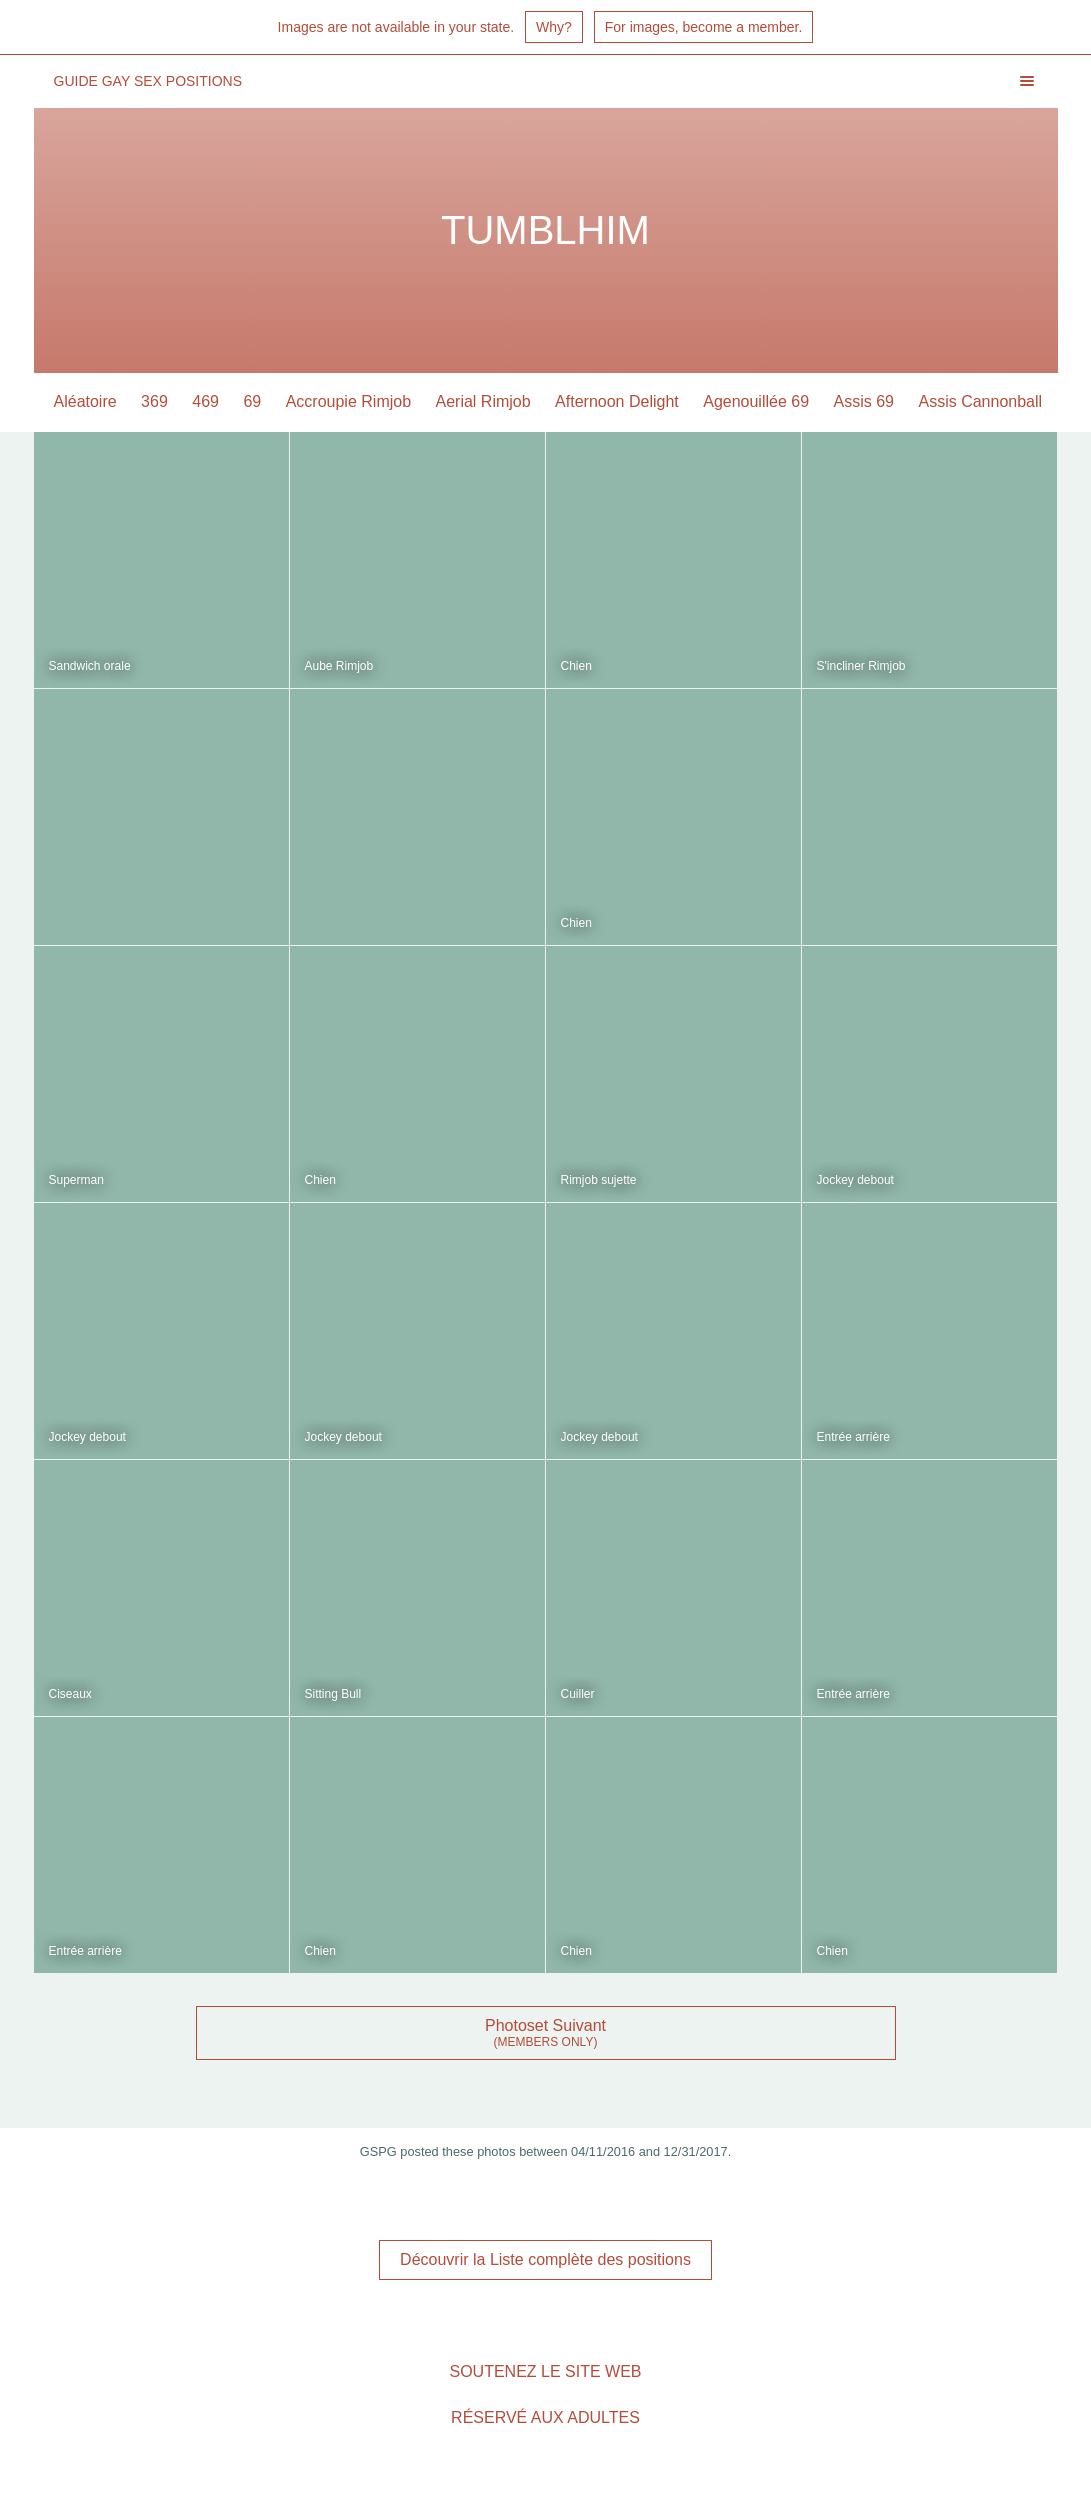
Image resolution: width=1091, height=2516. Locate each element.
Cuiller (578, 1694)
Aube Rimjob (339, 666)
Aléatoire (85, 401)
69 (252, 401)
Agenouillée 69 (756, 401)
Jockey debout (855, 1180)
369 (154, 401)
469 (205, 401)
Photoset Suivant (545, 2025)
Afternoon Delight (617, 401)
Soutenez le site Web (545, 2371)
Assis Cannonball (980, 401)
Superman (76, 1180)
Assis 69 (864, 401)
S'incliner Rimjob (861, 666)
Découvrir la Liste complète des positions (545, 2259)
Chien (576, 666)
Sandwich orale (90, 666)
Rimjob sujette (599, 1180)
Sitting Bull (333, 1694)
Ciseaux (70, 1694)
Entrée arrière (853, 1437)
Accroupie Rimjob (348, 401)
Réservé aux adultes (545, 2417)
